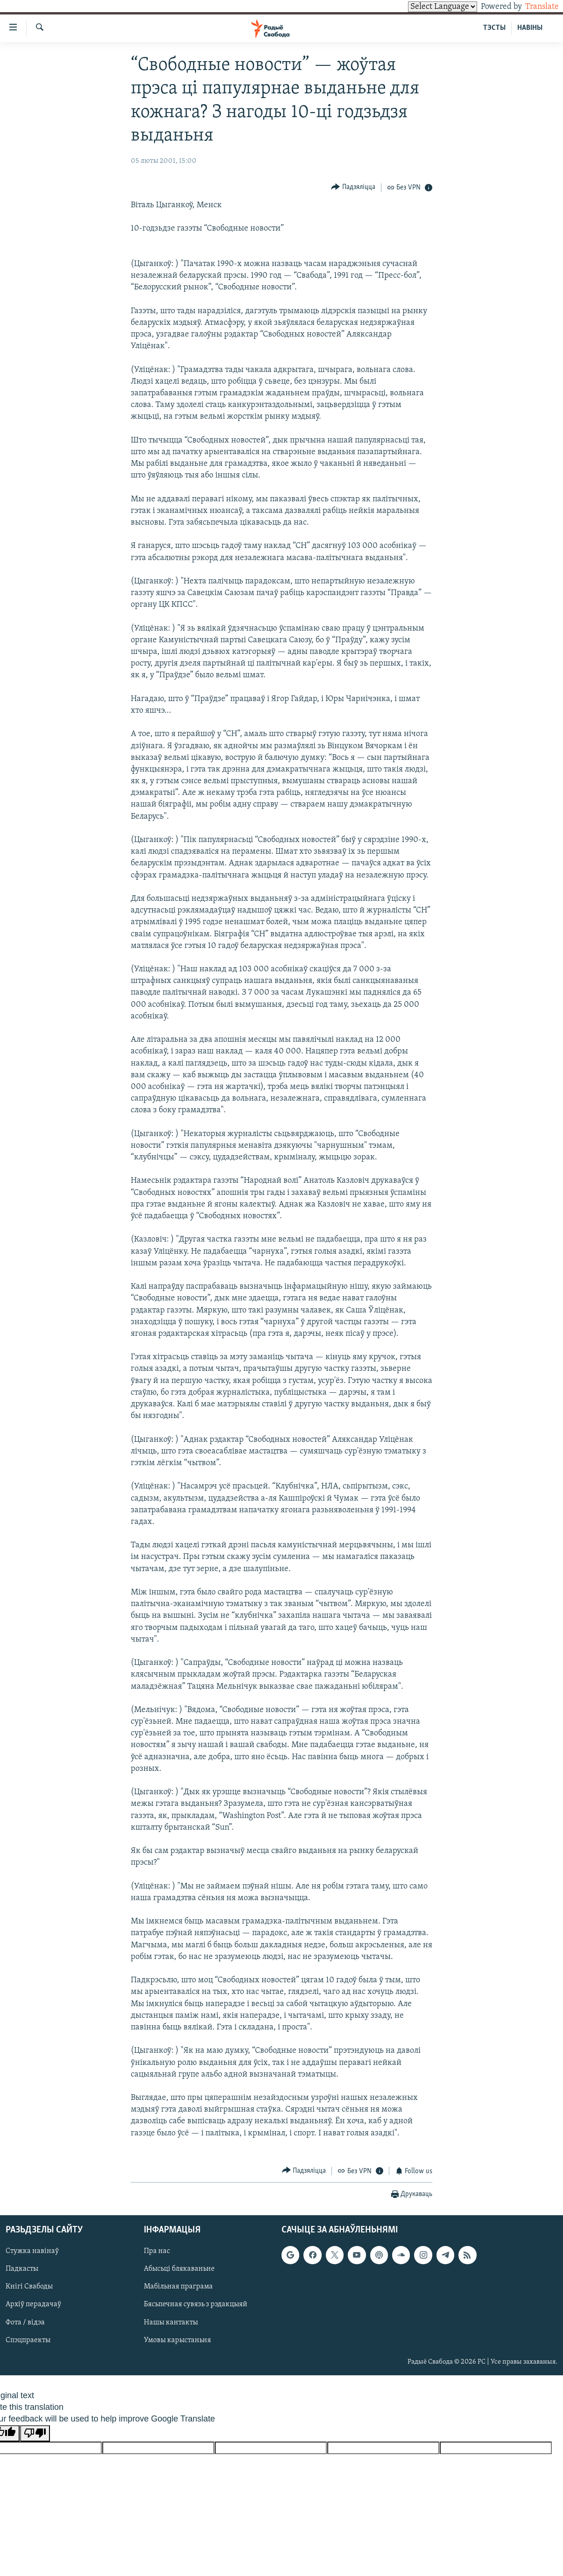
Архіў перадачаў (33, 2304)
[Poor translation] (35, 2433)
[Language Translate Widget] (426, 6)
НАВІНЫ (529, 28)
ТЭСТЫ (494, 28)
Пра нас (157, 2251)
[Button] (353, 187)
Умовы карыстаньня (177, 2340)
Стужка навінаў (32, 2251)
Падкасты (22, 2269)
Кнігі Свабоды (29, 2286)
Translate (533, 6)
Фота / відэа (25, 2322)
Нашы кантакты (171, 2322)
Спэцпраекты (28, 2340)
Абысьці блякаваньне (179, 2269)
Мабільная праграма (178, 2286)
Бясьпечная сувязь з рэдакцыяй (195, 2304)
